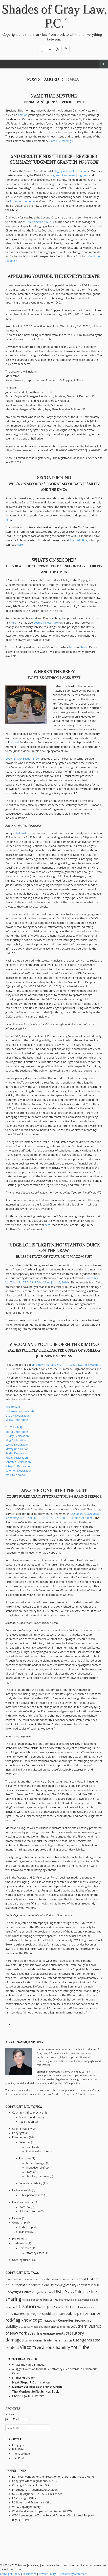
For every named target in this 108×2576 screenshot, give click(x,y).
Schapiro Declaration (18, 1466)
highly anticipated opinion (71, 171)
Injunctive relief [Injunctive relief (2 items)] (68, 2299)
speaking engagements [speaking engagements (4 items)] (46, 2333)
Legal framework (22, 2202)
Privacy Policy (47, 2574)
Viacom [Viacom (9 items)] (28, 2347)
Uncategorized (21, 2260)
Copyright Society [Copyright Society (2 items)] (42, 2292)
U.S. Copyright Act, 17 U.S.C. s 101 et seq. (37, 2494)
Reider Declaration (17, 1453)
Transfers (25, 2232)
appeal (14, 742)
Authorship (26, 2227)
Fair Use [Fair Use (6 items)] (82, 2291)
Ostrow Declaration (17, 1415)
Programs (18, 2239)
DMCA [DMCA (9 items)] (60, 2291)
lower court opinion (22, 201)
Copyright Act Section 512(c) (22, 758)
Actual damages (35, 2163)
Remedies (25, 2158)
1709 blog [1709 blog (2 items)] (11, 2279)
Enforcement (20, 2137)
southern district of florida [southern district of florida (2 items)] (54, 2326)
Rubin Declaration (16, 1457)
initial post (19, 833)
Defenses (24, 2142)
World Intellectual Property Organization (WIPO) (42, 2511)
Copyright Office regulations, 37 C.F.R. (35, 2481)
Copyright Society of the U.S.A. (31, 2485)
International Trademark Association (35, 2489)
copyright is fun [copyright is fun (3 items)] (88, 2285)
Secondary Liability (30, 2183)
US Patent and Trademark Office (32, 2502)
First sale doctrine (37, 2151)
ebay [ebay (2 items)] (71, 2292)
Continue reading (61, 141)
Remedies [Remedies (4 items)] (66, 2320)
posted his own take (46, 622)
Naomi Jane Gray (46, 2049)
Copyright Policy (10, 2574)
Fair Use (31, 2147)
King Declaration (15, 1440)
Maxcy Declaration (16, 1449)
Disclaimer (29, 2574)
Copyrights (19, 2133)
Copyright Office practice (27, 2112)
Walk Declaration (16, 1475)
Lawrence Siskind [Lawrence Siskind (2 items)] (88, 2299)
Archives (10, 2414)
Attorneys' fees (35, 2253)
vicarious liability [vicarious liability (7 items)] (53, 2347)
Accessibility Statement (73, 2574)
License (16, 2218)
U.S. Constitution (29, 2211)
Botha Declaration (16, 1432)
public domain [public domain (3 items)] (54, 2314)
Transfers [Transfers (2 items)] (66, 2340)
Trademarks (19, 2243)
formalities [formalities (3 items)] (50, 2299)
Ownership (19, 2222)
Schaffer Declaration (18, 1462)
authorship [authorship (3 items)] (44, 2279)
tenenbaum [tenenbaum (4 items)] (33, 2340)
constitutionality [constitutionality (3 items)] (42, 2285)
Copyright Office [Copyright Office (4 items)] (18, 2292)
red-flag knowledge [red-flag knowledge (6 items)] (23, 2320)
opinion (23, 115)
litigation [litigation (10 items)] (26, 2306)
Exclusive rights (21, 2190)
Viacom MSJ (12, 1407)
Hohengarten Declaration (21, 1411)
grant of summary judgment (70, 175)
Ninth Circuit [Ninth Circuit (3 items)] (70, 2307)
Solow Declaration (16, 1420)
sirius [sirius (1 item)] (20, 2327)
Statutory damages (37, 2176)
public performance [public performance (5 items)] (82, 2313)
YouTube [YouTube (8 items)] (80, 2347)
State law (24, 2207)
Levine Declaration (17, 1444)
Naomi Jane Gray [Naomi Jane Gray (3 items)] (49, 2307)
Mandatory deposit (30, 2117)
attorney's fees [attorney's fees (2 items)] (26, 2279)
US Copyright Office (24, 2498)
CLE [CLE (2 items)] (28, 2285)
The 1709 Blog (79, 540)
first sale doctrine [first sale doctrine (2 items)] (32, 2299)
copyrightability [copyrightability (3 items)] (65, 2285)
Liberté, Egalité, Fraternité (28, 2396)
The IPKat (18, 2458)
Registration (26, 2121)
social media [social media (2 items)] (31, 2326)
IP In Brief (18, 2449)
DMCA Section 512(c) (39, 222)
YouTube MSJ (13, 1427)
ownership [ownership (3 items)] (21, 2314)
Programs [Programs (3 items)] (37, 2314)
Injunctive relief (35, 2167)
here (8, 520)
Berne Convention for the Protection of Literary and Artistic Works (53, 2476)
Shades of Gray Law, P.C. (54, 16)
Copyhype (18, 2445)
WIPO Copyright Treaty (26, 2507)
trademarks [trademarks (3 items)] (52, 2340)
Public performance (31, 2195)
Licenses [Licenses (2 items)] (10, 2307)
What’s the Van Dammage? (28, 2364)
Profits (30, 2172)
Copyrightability (22, 2129)
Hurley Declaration (17, 1436)
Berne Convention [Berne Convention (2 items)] (63, 2279)
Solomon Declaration (18, 1470)
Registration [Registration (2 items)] (50, 2320)
